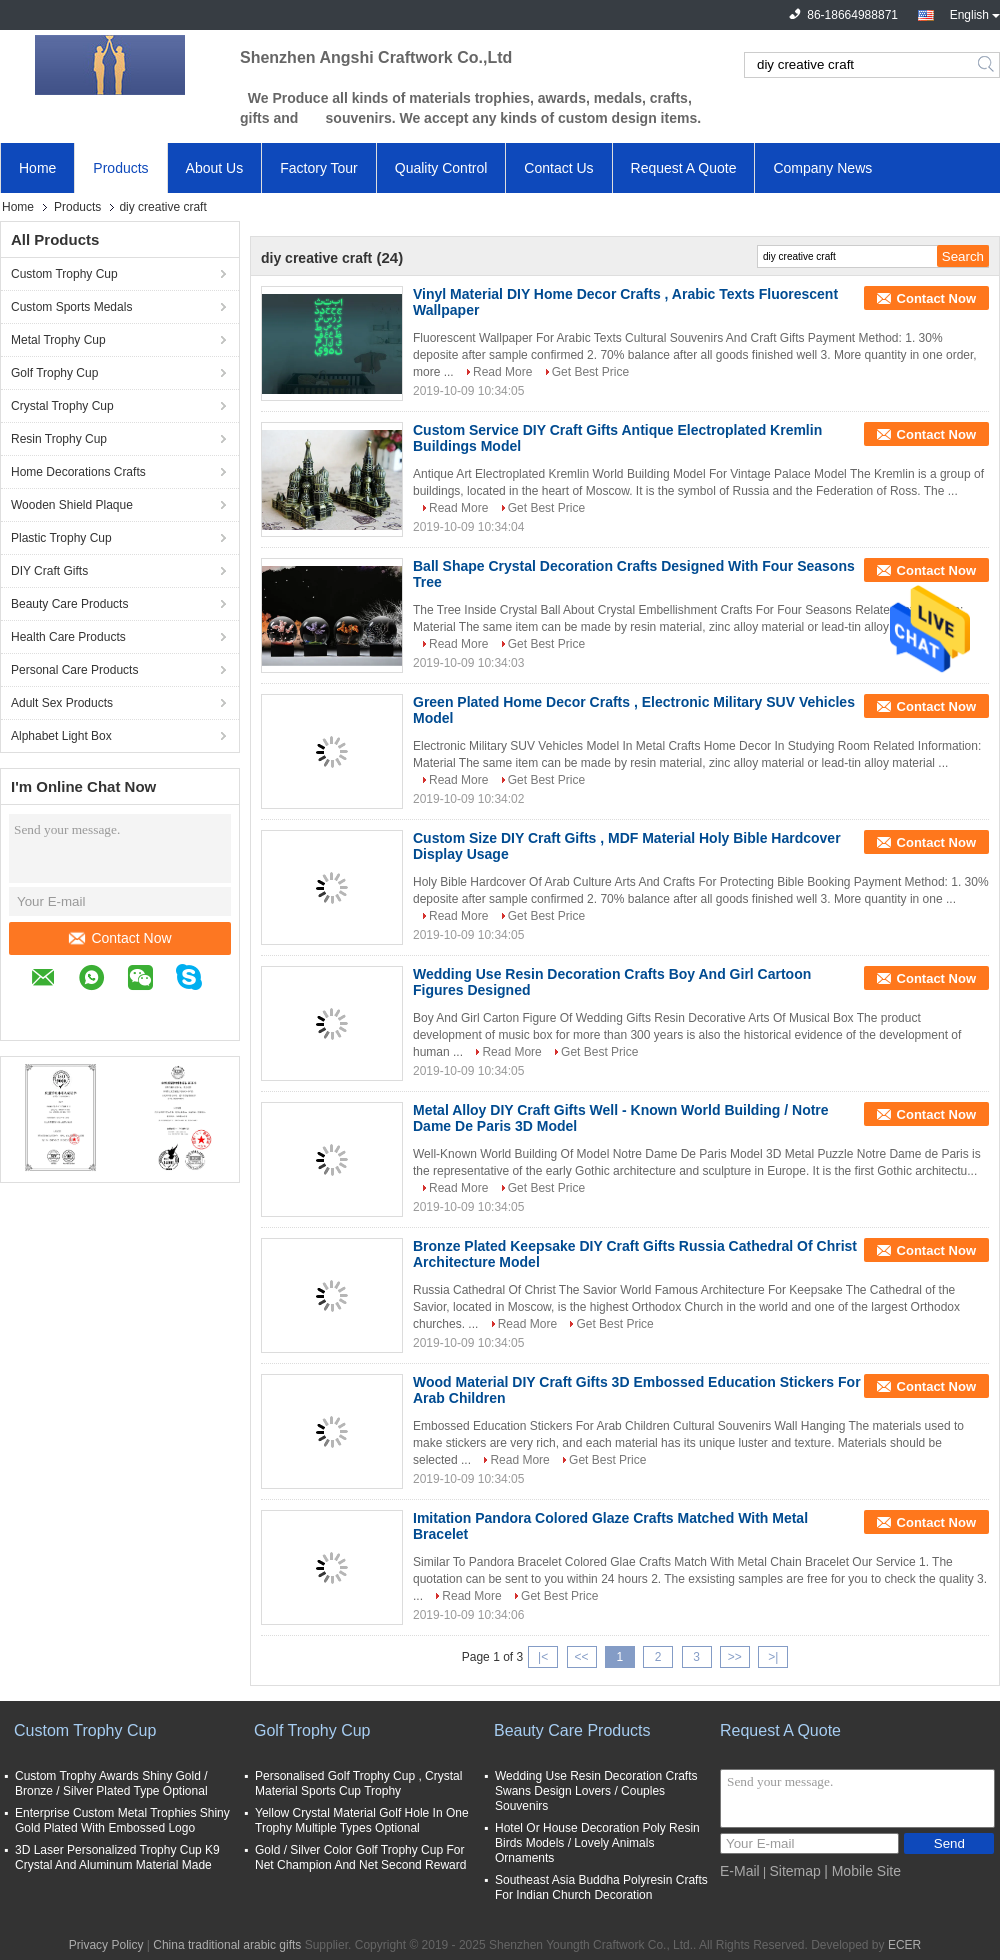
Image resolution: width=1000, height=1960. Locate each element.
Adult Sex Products (62, 703)
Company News (822, 168)
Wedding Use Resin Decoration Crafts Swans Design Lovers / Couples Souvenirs (596, 1791)
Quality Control (441, 168)
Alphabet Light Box (61, 736)
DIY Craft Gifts (49, 571)
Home (37, 168)
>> (735, 1657)
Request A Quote (684, 168)
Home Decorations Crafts (78, 472)
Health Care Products (68, 637)
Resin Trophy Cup (59, 439)
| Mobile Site (862, 1871)
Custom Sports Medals (71, 307)
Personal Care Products (74, 670)
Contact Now (120, 938)
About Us (215, 168)
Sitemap (794, 1871)
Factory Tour (319, 168)
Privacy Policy (106, 1945)
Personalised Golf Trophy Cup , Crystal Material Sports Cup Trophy (358, 1783)
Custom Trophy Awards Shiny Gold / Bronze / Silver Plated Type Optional (111, 1783)
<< (581, 1657)
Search (987, 65)
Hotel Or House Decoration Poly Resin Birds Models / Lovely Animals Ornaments (597, 1843)
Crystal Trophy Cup (62, 406)
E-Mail (740, 1871)
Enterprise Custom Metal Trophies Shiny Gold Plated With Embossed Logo (122, 1820)
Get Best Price (590, 372)
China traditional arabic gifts (227, 1945)
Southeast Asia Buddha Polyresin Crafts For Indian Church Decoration (601, 1887)
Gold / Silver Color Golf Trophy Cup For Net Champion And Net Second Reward (360, 1857)
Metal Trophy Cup (58, 340)
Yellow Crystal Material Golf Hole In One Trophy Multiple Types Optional (362, 1820)
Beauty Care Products (69, 604)
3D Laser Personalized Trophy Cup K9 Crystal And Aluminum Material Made (117, 1857)
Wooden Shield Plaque (72, 505)
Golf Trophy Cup (54, 373)
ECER (904, 1945)
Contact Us (558, 168)
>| (773, 1657)
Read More (502, 372)
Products (120, 168)
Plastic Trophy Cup (61, 538)
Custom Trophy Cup (64, 274)
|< (543, 1657)
